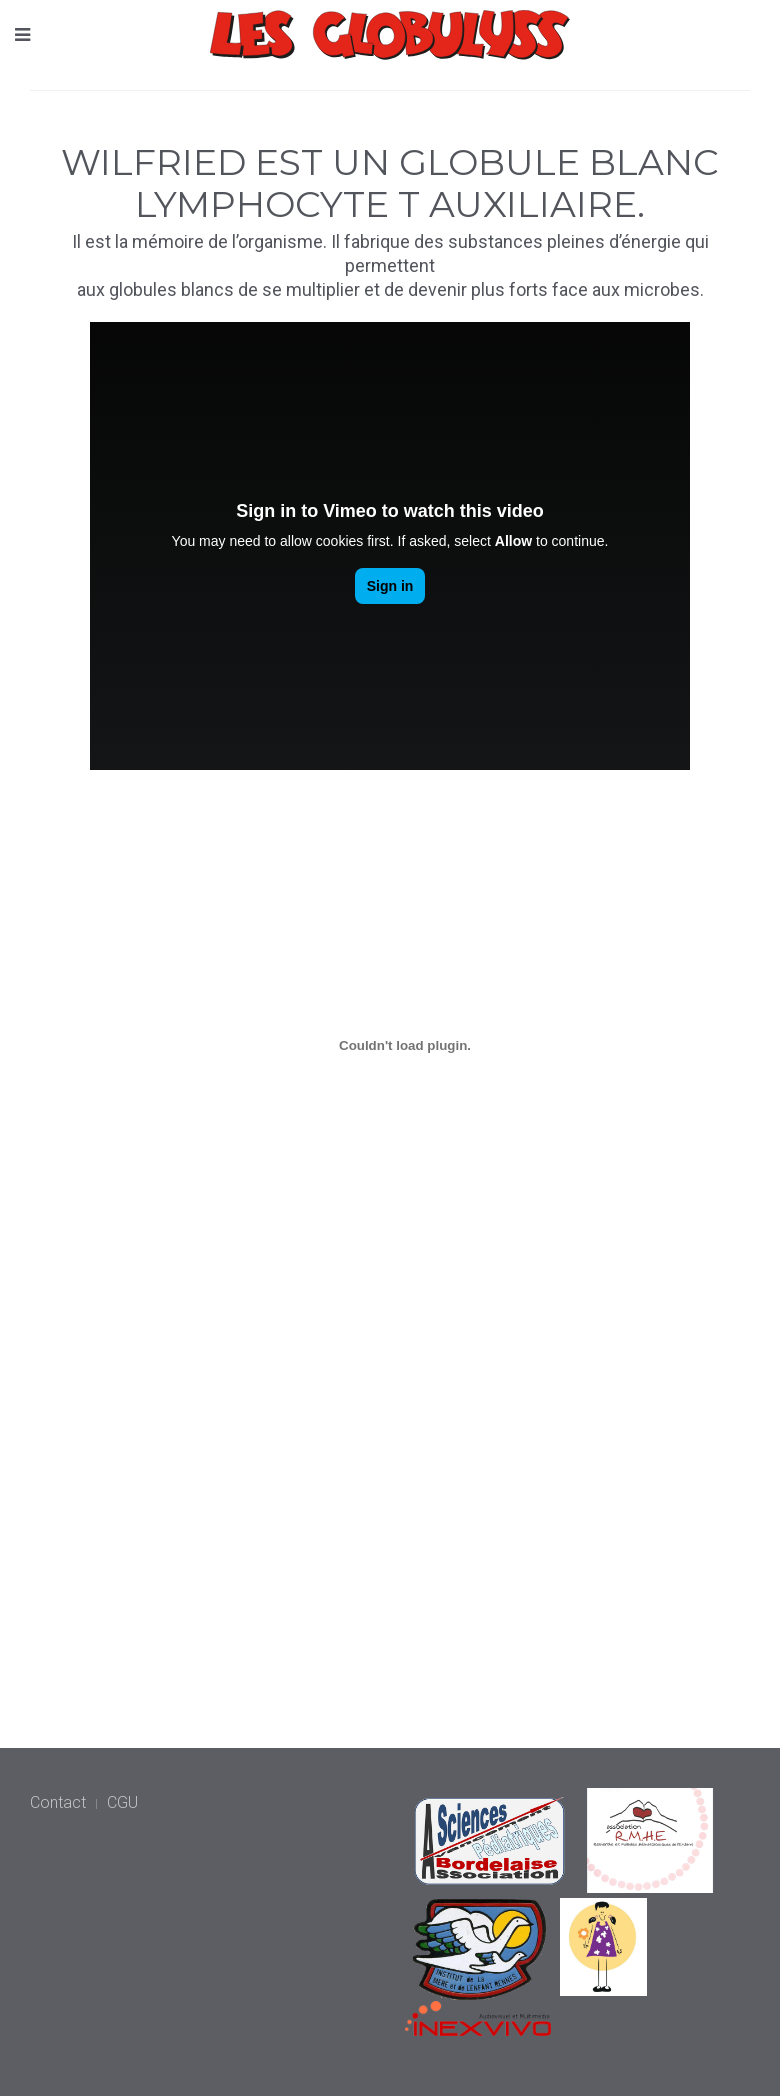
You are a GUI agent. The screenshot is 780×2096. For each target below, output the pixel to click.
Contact (58, 1802)
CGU (122, 1802)
